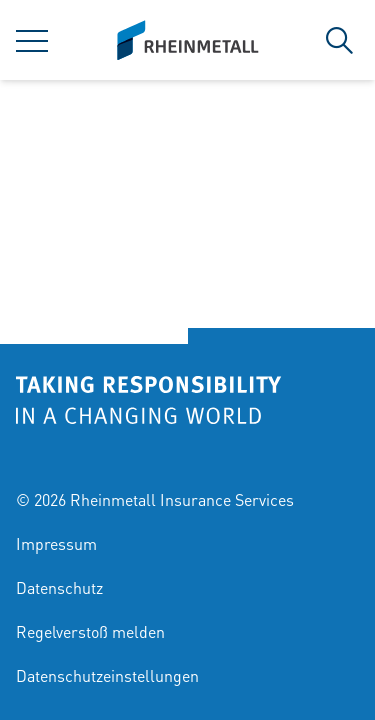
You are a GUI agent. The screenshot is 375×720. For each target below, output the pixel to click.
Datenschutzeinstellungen (107, 675)
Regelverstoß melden (90, 631)
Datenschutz (59, 587)
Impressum (56, 543)
